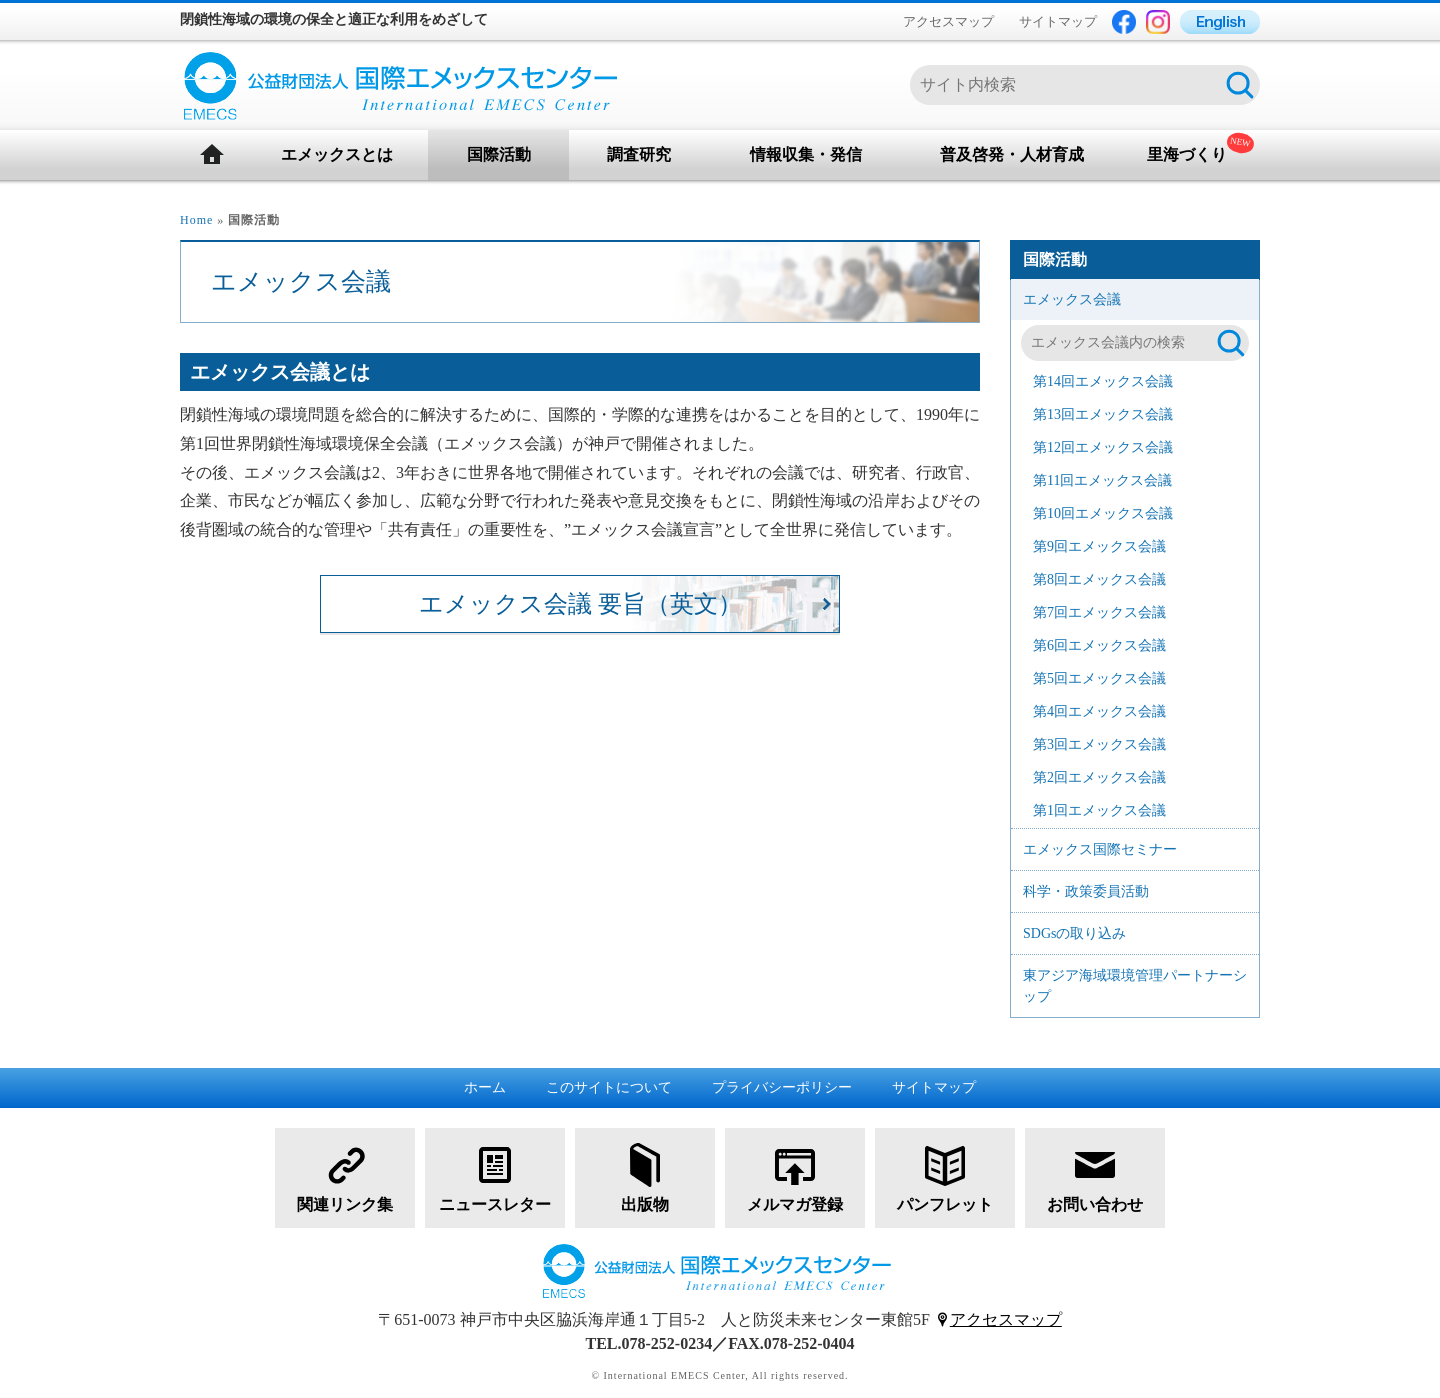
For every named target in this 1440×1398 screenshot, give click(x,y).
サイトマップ (1058, 21)
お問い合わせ (1095, 1176)
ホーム (485, 1087)
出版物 (645, 1176)
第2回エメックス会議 (1099, 777)
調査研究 (639, 154)
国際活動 (499, 154)
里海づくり (1187, 154)
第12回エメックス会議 (1103, 447)
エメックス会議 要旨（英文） (580, 604)
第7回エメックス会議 (1099, 612)
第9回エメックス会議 (1099, 546)
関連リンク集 (345, 1176)
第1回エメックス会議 (1099, 810)
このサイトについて (609, 1087)
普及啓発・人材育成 (1012, 154)
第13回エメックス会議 (1103, 414)
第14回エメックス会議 (1103, 381)
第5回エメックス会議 (1099, 678)
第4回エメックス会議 (1099, 711)
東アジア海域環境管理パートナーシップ (1135, 986)
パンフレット (945, 1176)
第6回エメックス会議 (1099, 645)
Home (196, 220)
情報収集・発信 (806, 154)
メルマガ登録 (795, 1176)
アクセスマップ (948, 21)
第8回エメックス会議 (1099, 579)
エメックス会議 (1072, 299)
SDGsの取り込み (1074, 933)
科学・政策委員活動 (1086, 891)
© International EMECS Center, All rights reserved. (719, 1375)
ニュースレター (495, 1176)
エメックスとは (337, 154)
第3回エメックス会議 (1099, 744)
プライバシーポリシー (782, 1087)
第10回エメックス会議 (1103, 513)
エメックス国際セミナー (1100, 849)
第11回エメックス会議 (1102, 480)
